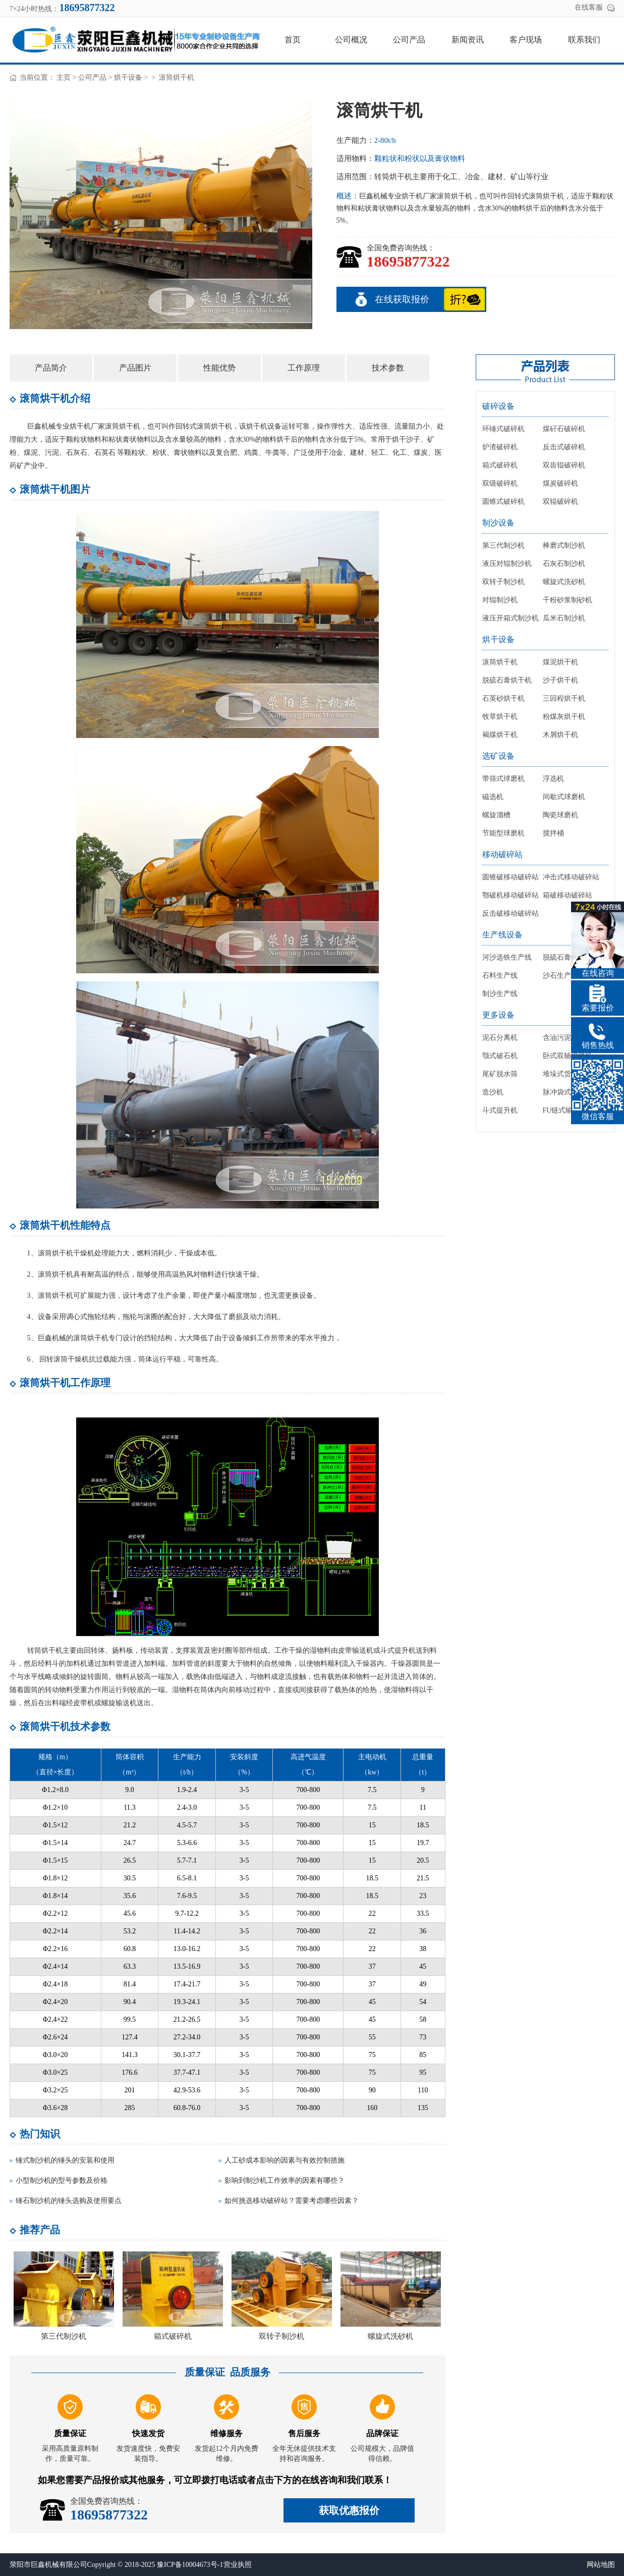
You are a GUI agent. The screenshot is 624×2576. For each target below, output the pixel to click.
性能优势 (219, 367)
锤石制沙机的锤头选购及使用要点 (69, 2200)
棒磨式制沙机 (564, 545)
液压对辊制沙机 (507, 563)
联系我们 (584, 39)
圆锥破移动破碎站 (510, 877)
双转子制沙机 (281, 2336)
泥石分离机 (500, 1037)
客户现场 (525, 39)
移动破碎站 (502, 854)
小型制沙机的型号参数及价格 (61, 2180)
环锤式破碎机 (503, 429)
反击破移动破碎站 (510, 913)
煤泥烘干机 (560, 662)
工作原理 (304, 367)
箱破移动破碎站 (567, 895)
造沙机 (492, 1092)
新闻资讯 (467, 39)
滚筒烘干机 (500, 662)
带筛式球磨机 (503, 778)
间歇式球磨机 (564, 797)
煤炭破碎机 (560, 483)
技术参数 (388, 367)
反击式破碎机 (564, 447)
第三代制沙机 (63, 2336)
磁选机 (492, 797)
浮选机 (553, 778)
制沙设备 (498, 522)
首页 (293, 39)
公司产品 (409, 39)
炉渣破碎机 (500, 447)
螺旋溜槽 (496, 815)
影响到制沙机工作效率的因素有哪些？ (284, 2180)
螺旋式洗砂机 (390, 2336)
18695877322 (408, 261)
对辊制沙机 (500, 600)
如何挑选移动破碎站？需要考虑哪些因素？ (291, 2200)
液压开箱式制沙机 (510, 618)
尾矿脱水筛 (500, 1074)
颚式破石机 (500, 1056)
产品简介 (51, 367)
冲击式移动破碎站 (571, 877)
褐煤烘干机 (500, 735)
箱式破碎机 (173, 2336)
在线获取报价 (402, 299)
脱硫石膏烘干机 (507, 680)
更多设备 (498, 1015)
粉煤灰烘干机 (564, 716)
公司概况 (351, 39)
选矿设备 (498, 756)
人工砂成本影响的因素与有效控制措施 (284, 2160)
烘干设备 (128, 77)
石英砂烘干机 (503, 698)
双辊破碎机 (560, 501)
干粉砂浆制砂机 (567, 600)
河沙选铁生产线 (507, 957)
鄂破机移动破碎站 (510, 895)
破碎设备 (498, 406)
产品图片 (135, 367)
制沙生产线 (500, 993)
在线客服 (589, 7)
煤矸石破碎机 (564, 429)
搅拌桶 (553, 833)
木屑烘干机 (560, 735)
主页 (63, 77)
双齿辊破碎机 (564, 465)
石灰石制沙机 (564, 563)
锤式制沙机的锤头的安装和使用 (65, 2160)
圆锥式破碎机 (503, 501)
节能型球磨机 (503, 833)
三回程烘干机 (564, 698)
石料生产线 (500, 975)
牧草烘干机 (500, 716)
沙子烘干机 (560, 680)
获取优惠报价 (349, 2510)
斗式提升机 (500, 1110)
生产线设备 (502, 934)
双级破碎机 (500, 483)
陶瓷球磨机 (560, 815)
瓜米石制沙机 (564, 618)
